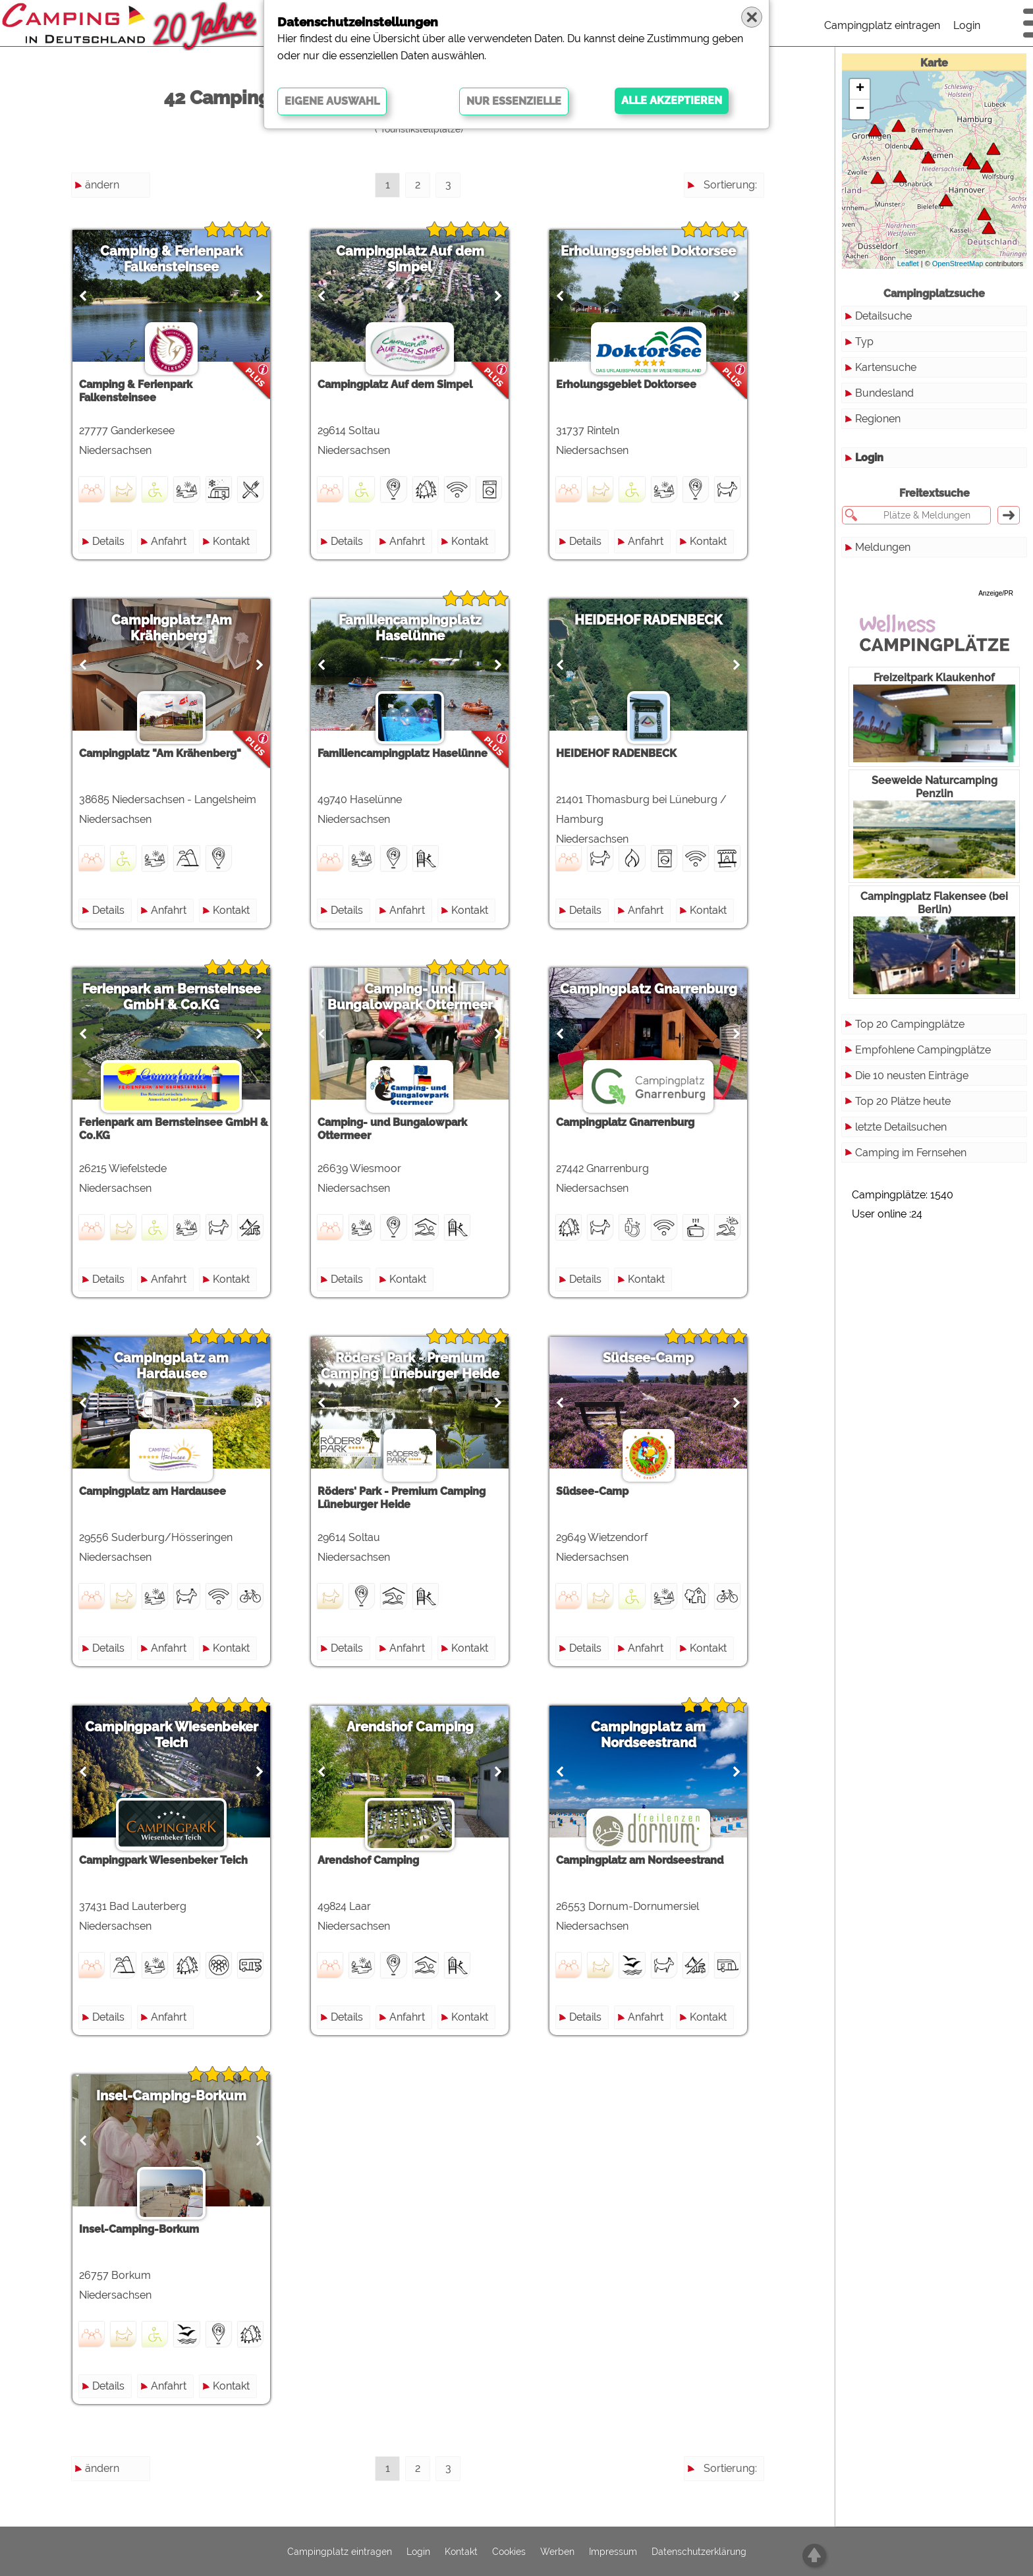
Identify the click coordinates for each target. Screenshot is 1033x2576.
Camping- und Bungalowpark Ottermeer (418, 997)
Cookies (509, 2551)
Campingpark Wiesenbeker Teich (174, 1734)
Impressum (613, 2551)
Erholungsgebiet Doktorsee (661, 251)
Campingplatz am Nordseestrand (661, 1734)
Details (111, 541)
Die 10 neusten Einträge (911, 1075)
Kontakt (233, 541)
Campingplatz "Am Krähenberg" (174, 628)
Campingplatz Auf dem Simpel (418, 259)
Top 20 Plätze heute (903, 1101)
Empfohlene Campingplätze (923, 1050)
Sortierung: (730, 185)
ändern (102, 185)
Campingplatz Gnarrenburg (661, 989)
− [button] (860, 109)
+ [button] (860, 89)
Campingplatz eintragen (882, 25)
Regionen (878, 418)
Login (966, 25)
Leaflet (908, 263)
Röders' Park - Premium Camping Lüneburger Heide (418, 1366)
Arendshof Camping (418, 1727)
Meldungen (882, 547)
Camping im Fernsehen (910, 1152)
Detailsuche (883, 316)
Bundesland (884, 393)
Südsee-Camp (661, 1358)
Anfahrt (171, 541)
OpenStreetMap (958, 263)
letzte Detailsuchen (901, 1127)
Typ (864, 341)
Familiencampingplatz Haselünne (418, 628)
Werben (557, 2551)
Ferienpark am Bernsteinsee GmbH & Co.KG (174, 997)
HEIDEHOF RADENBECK (662, 620)
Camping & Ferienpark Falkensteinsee (174, 259)
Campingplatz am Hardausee (174, 1366)
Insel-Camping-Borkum (174, 2096)
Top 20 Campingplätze (909, 1024)
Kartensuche (885, 367)
